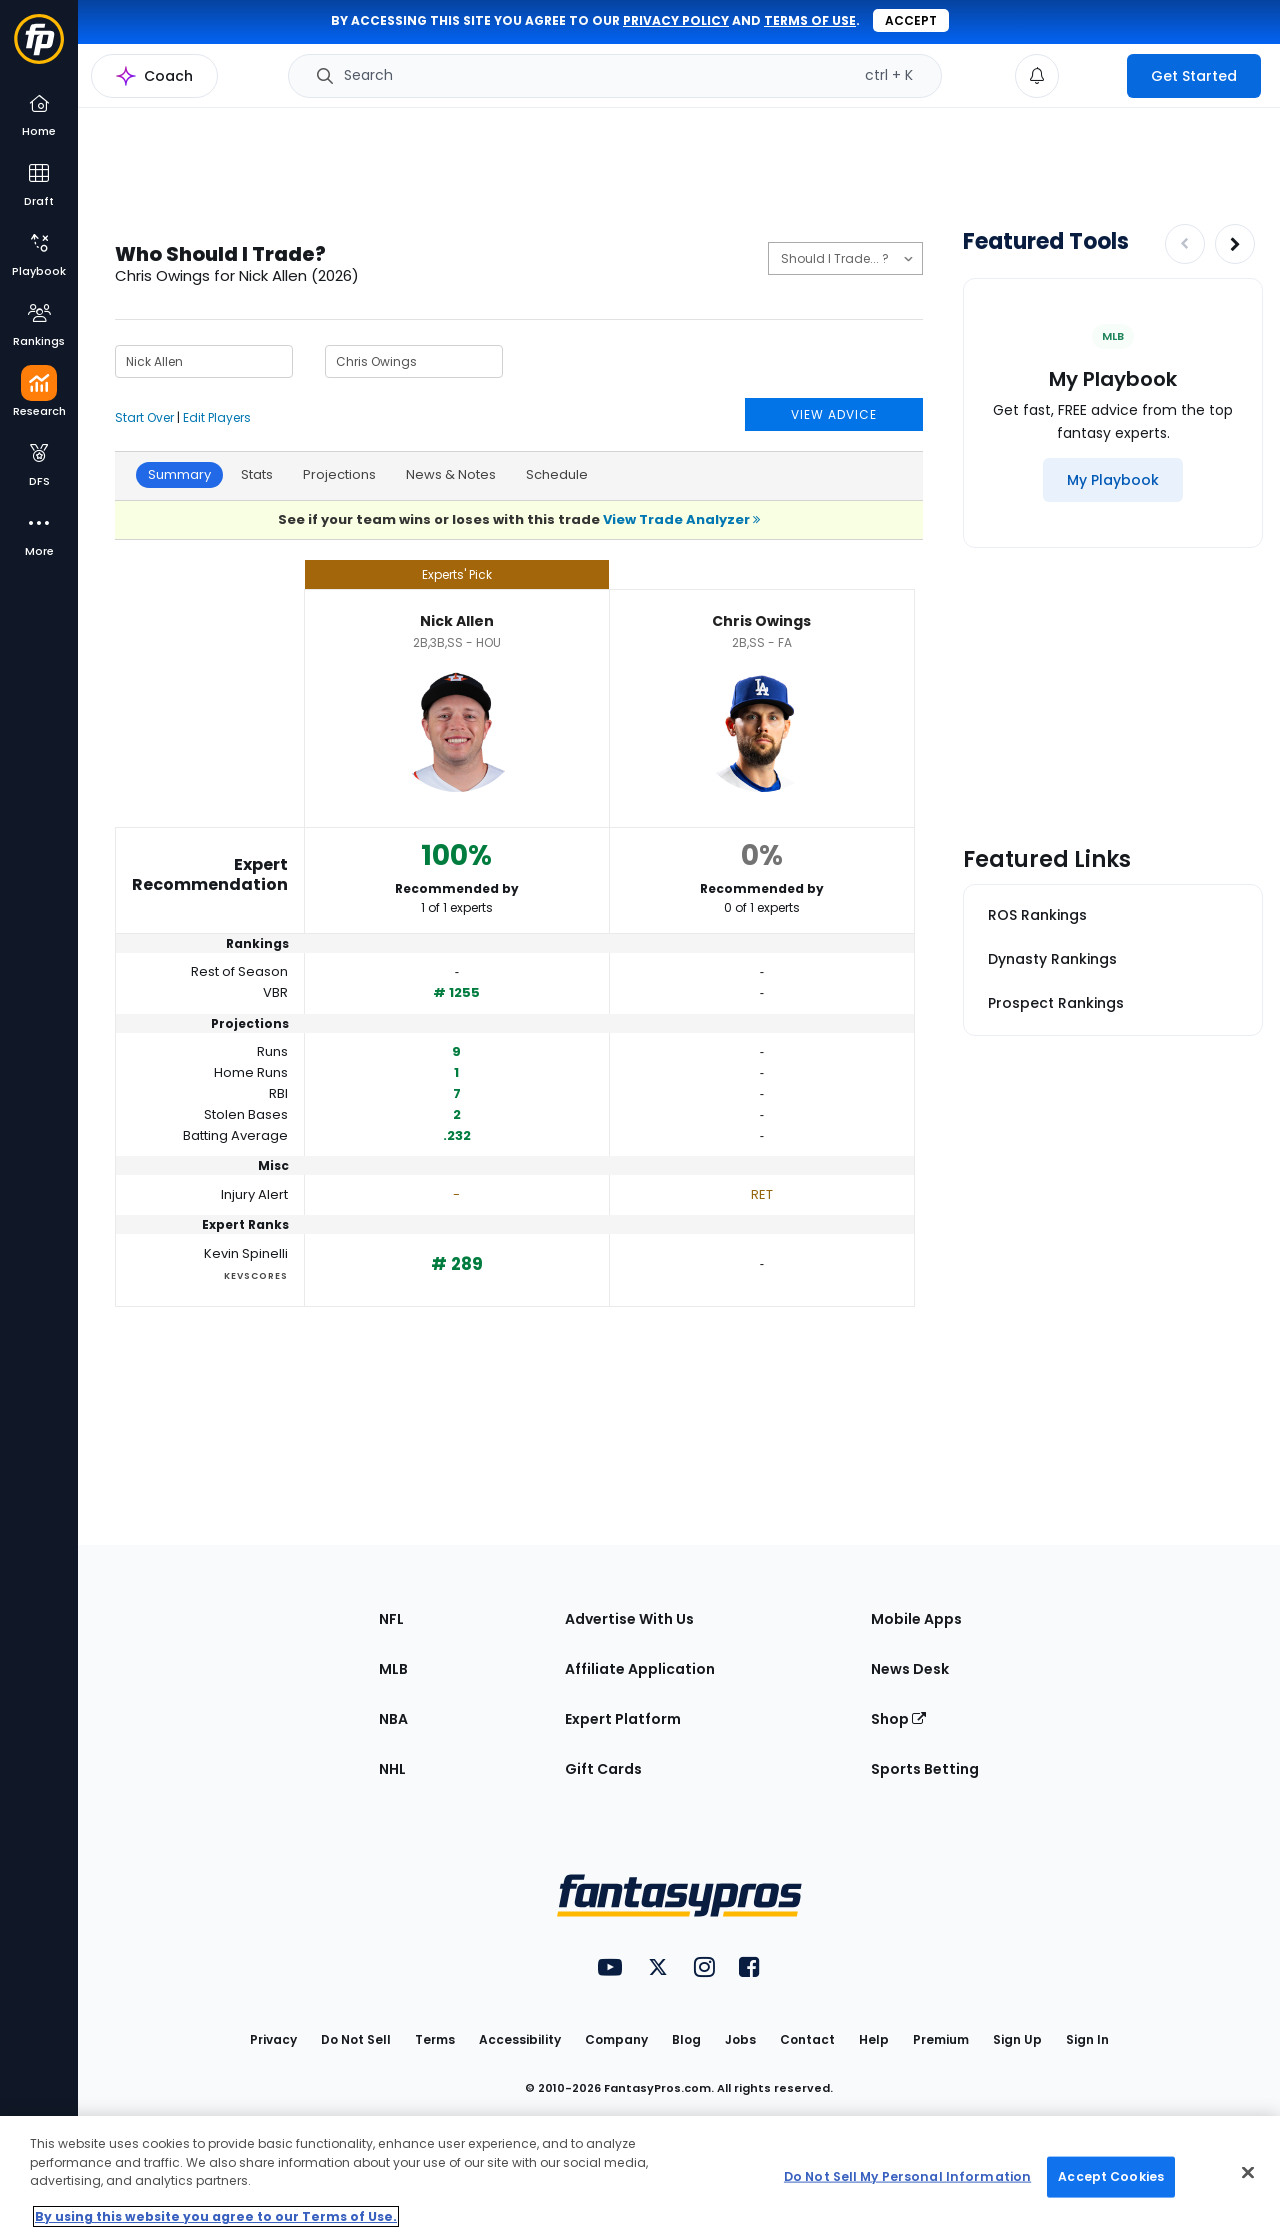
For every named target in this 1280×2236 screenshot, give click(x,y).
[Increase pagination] (1235, 244)
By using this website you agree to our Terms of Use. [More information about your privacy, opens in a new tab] (216, 2216)
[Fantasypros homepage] (39, 48)
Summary (179, 474)
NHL (392, 1769)
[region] (640, 2176)
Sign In (1087, 2039)
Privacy (273, 2039)
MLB (393, 1669)
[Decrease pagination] (1185, 244)
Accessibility (520, 2039)
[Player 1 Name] (204, 361)
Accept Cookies (1111, 2176)
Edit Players (217, 417)
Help (874, 2039)
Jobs (740, 2039)
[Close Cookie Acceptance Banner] (1248, 2173)
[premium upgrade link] (1093, 76)
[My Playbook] (1113, 480)
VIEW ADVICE (834, 414)
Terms (435, 2039)
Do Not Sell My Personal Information (907, 2176)
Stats (257, 474)
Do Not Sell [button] (356, 2039)
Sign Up (1017, 2039)
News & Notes (451, 474)
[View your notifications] (1037, 76)
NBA (393, 1719)
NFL (391, 1619)
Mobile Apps (916, 1619)
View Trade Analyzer (681, 519)
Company (616, 2039)
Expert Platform (623, 1719)
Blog (686, 2039)
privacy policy (676, 20)
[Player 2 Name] (414, 361)
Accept (911, 20)
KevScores (256, 1276)
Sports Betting (925, 1769)
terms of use (810, 20)
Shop (898, 1719)
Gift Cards (603, 1769)
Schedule (557, 474)
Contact (807, 2039)
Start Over (144, 417)
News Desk (910, 1669)
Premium (941, 2039)
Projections (339, 474)
